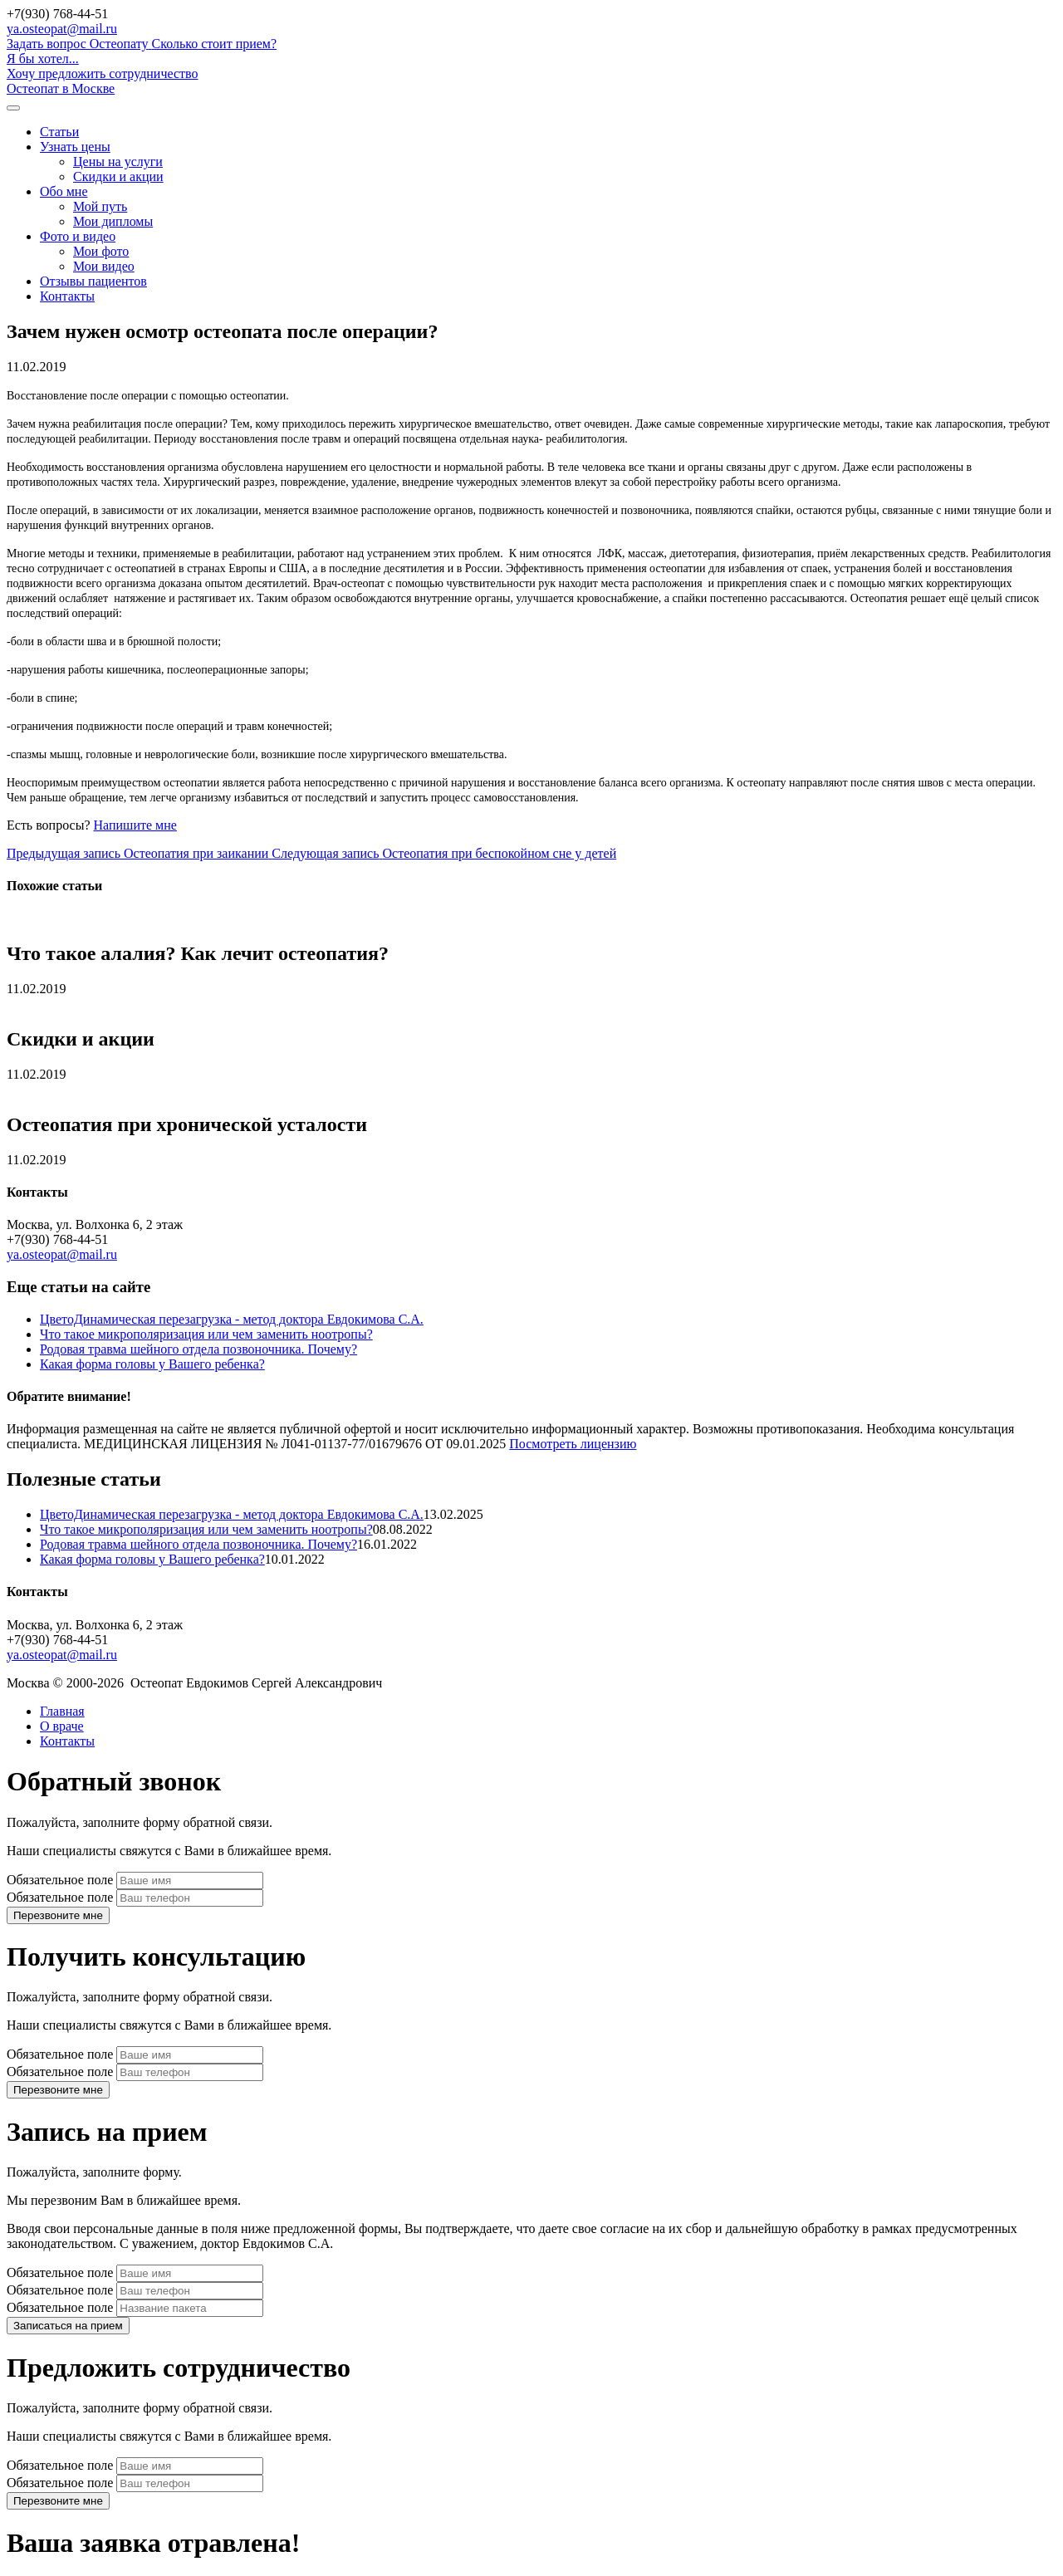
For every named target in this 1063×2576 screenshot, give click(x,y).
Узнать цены (75, 147)
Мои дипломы (113, 221)
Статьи (59, 132)
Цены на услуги (118, 161)
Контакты (67, 296)
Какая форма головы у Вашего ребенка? (152, 1364)
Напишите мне (135, 825)
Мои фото (101, 251)
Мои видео (104, 266)
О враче (62, 1726)
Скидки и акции (118, 176)
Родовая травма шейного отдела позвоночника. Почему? (198, 1349)
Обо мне (63, 191)
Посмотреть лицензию (572, 1444)
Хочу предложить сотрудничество (102, 73)
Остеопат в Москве (61, 88)
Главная (62, 1711)
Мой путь (100, 206)
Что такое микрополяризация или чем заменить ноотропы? (206, 1334)
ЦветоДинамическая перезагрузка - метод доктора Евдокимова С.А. (232, 1319)
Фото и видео (77, 236)
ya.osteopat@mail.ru (62, 29)
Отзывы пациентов (93, 281)
